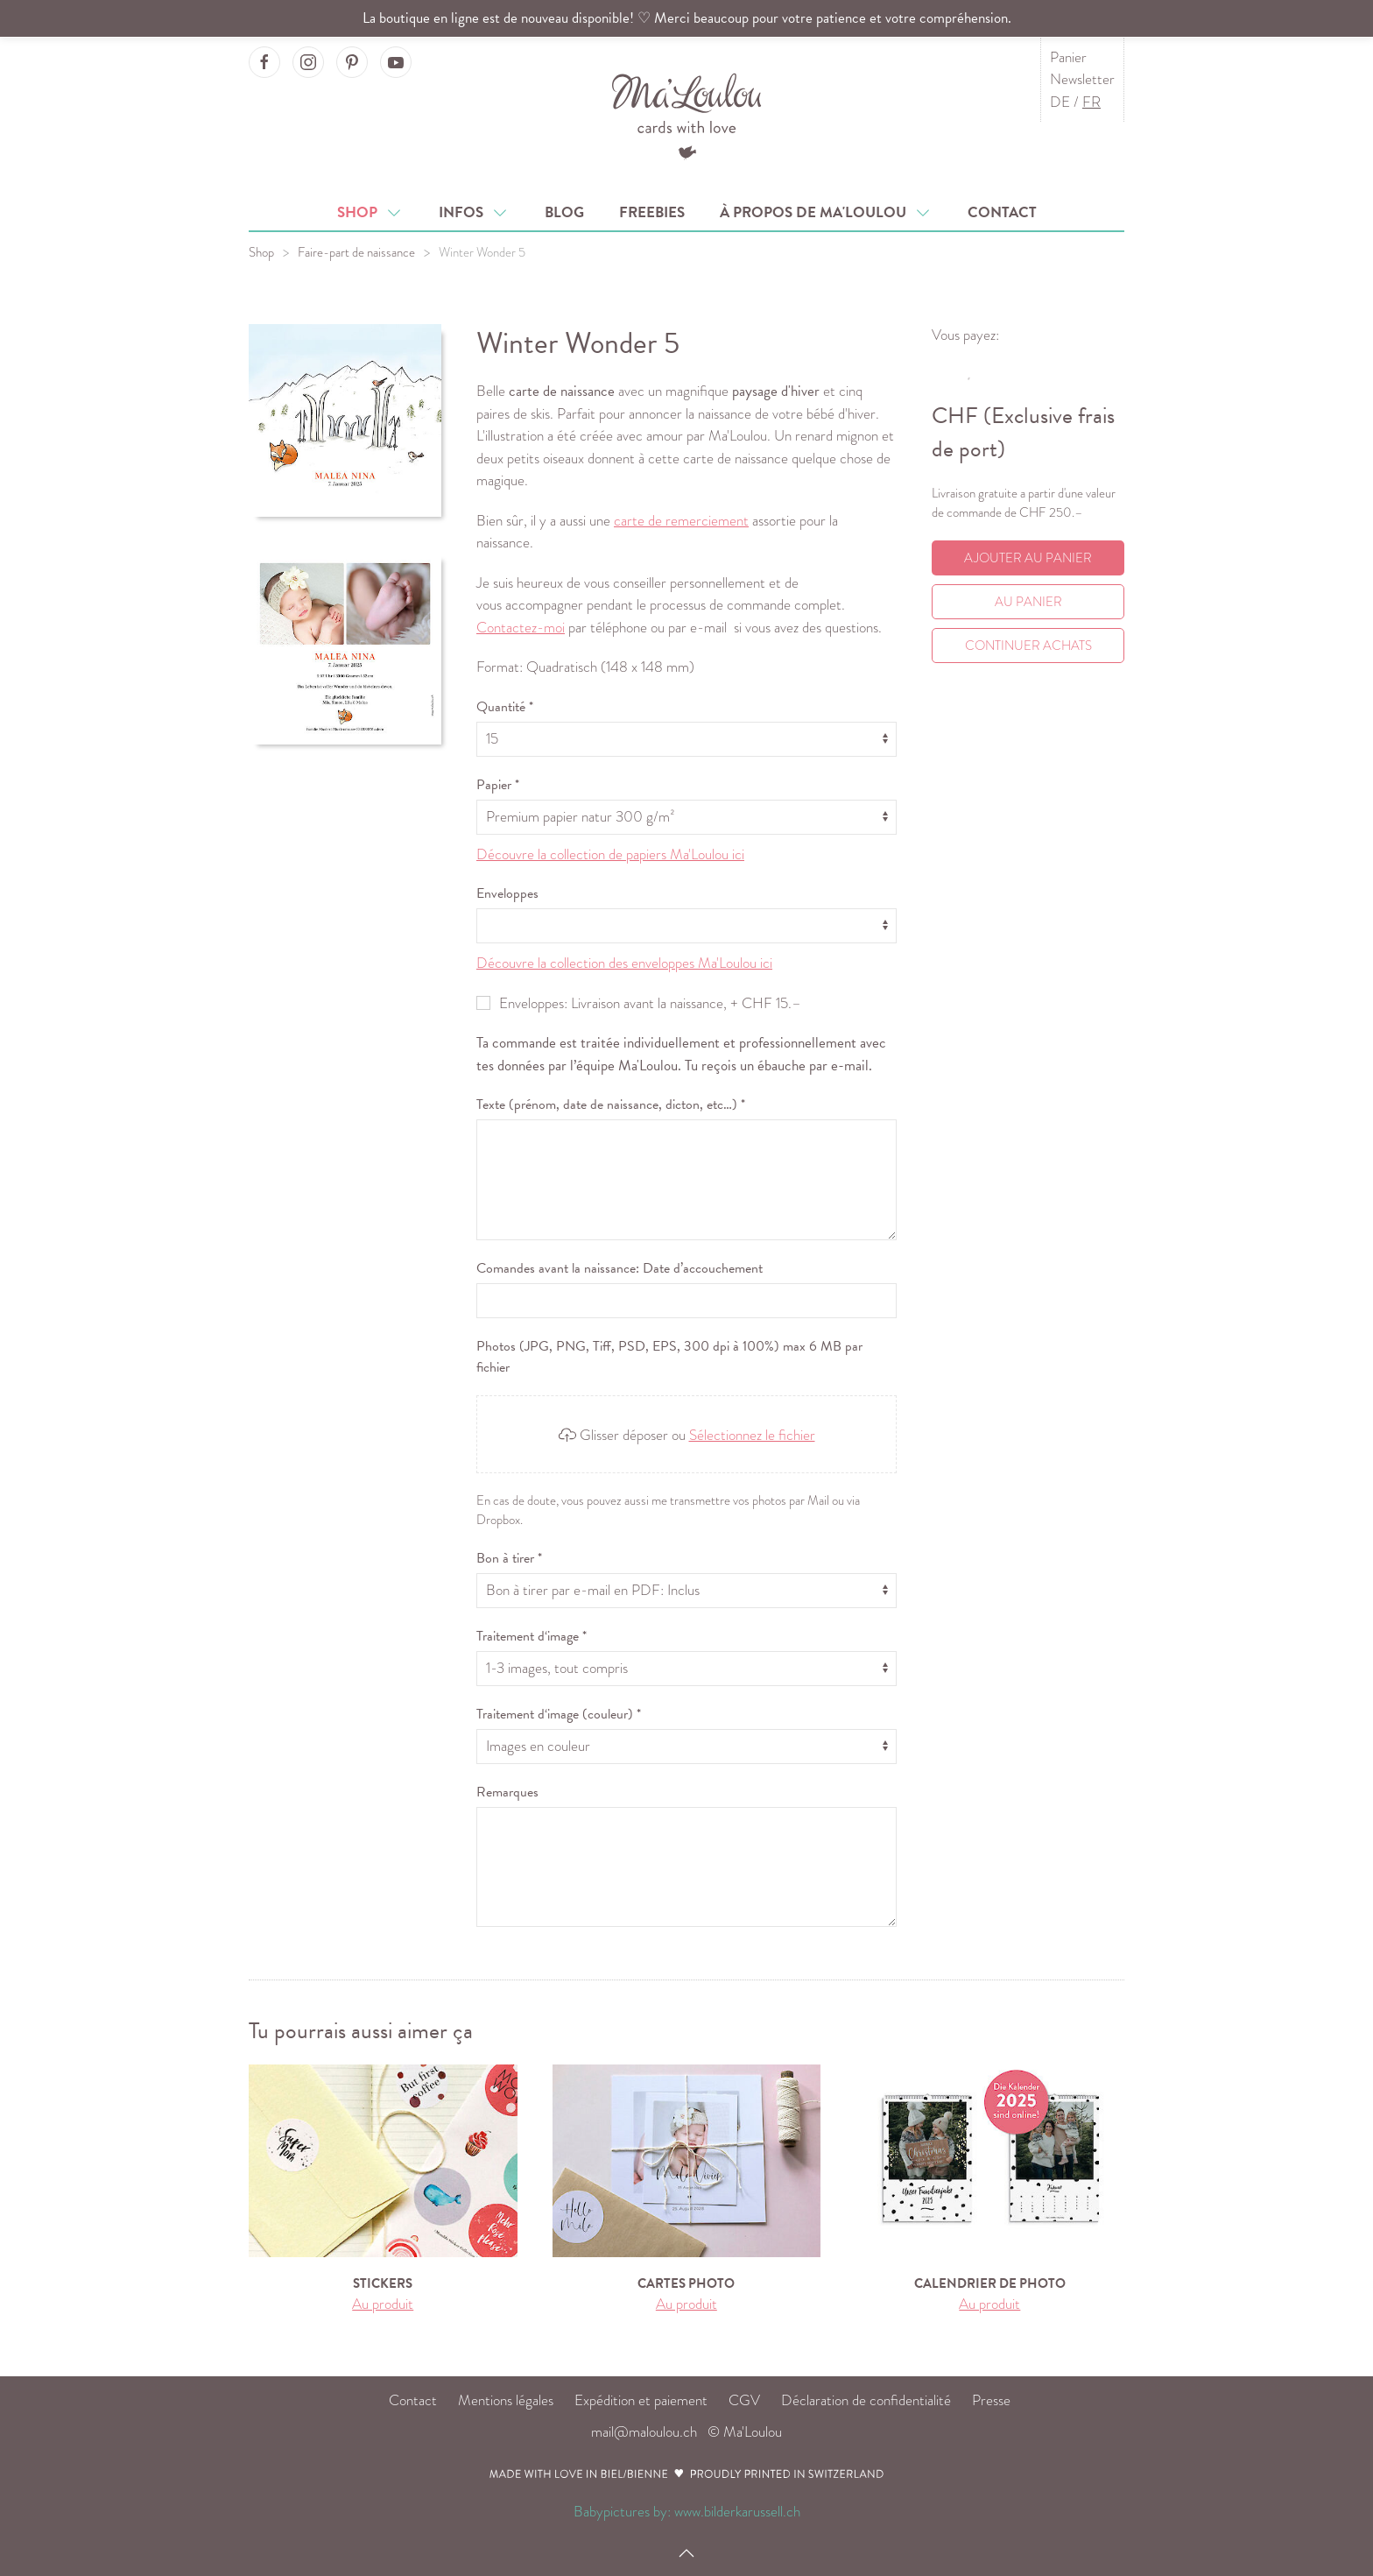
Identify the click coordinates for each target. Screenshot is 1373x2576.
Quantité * (504, 706)
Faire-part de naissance (356, 252)
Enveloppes (507, 893)
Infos (474, 212)
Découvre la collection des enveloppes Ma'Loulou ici (624, 963)
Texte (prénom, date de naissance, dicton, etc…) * (610, 1104)
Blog (564, 212)
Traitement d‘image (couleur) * (558, 1714)
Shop (370, 212)
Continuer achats (1028, 645)
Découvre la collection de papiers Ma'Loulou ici (610, 854)
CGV (744, 2400)
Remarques (507, 1792)
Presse (991, 2400)
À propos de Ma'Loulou (826, 212)
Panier (1068, 57)
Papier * (497, 784)
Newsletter (1082, 79)
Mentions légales (505, 2400)
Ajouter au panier (1028, 558)
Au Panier (1028, 601)
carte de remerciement (681, 521)
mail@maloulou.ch (644, 2432)
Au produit (382, 2304)
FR (1091, 102)
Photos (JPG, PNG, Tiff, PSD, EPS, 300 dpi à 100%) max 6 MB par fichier (669, 1357)
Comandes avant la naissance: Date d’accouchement (619, 1268)
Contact (1002, 212)
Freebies (652, 212)
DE (1060, 102)
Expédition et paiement (641, 2400)
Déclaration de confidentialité (866, 2400)
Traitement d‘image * (531, 1636)
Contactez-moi (520, 628)
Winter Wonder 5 (482, 252)
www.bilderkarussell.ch (737, 2512)
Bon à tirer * (509, 1558)
